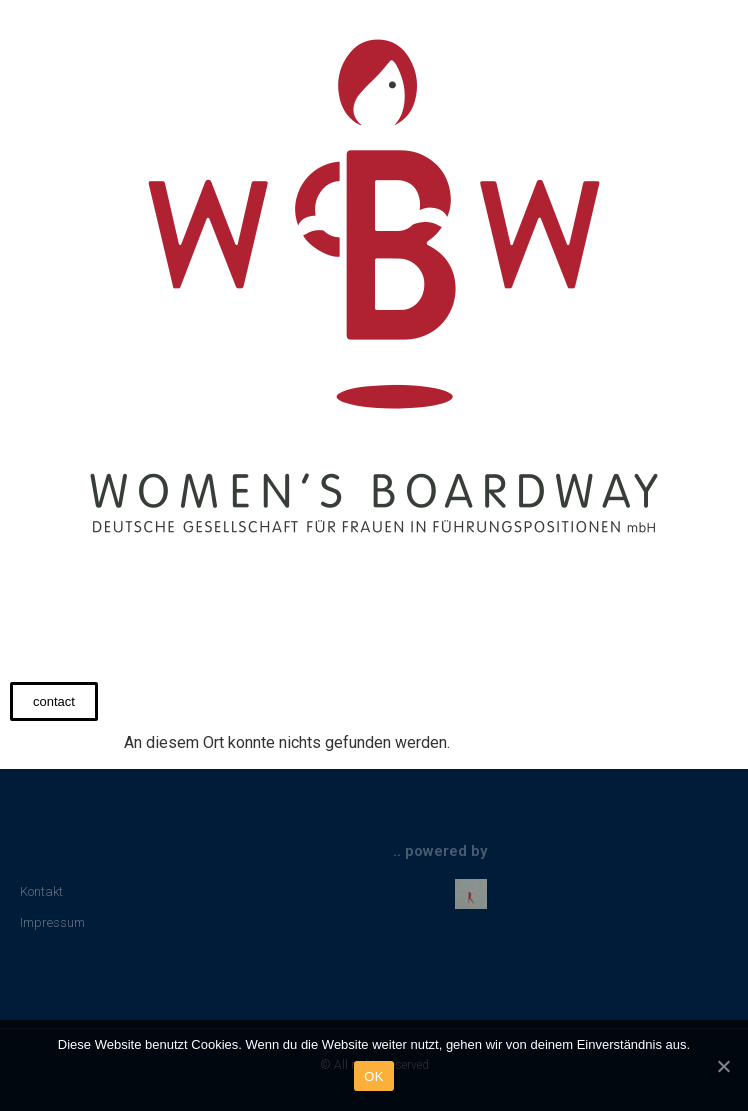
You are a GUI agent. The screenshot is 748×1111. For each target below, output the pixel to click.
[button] (54, 701)
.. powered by (440, 851)
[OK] (723, 1066)
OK (373, 1076)
